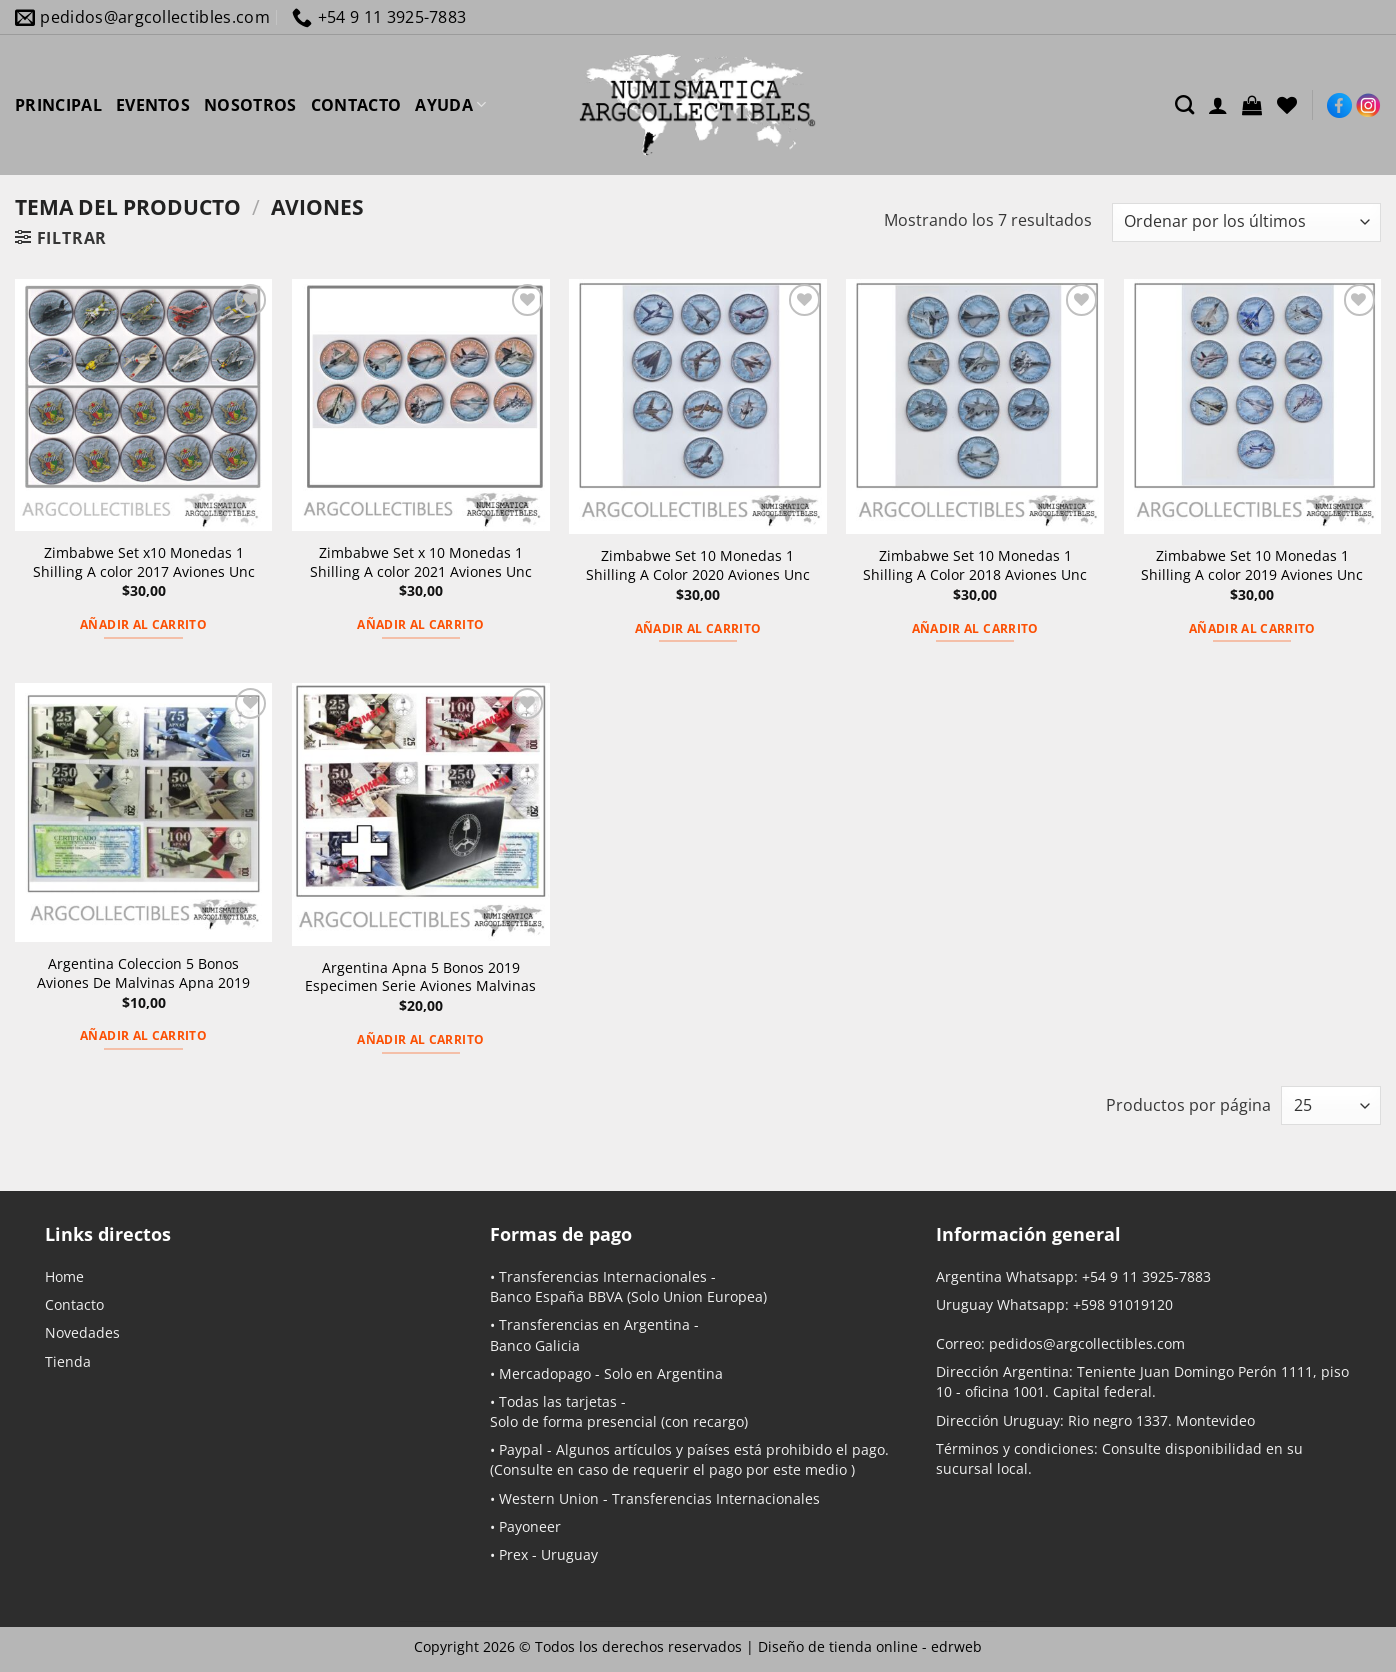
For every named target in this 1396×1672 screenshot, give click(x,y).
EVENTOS (153, 105)
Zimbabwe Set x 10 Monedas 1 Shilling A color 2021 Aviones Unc (421, 562)
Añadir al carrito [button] (143, 624)
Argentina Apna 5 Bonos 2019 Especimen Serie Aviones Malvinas (420, 977)
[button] (1252, 105)
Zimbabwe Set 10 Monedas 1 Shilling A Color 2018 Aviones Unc (975, 565)
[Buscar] (1184, 104)
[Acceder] (1218, 105)
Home (64, 1276)
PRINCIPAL (58, 105)
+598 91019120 (1123, 1304)
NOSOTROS (250, 105)
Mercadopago (545, 1373)
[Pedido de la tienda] (1246, 222)
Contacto (74, 1304)
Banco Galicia (535, 1345)
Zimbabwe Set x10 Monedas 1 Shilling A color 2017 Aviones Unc (144, 562)
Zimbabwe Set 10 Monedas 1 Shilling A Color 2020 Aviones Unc (698, 565)
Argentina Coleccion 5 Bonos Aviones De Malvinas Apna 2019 (143, 973)
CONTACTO (356, 105)
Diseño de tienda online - (870, 1646)
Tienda (68, 1361)
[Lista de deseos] (1287, 105)
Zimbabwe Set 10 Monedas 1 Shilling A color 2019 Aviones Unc (1252, 565)
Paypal (521, 1449)
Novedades (82, 1332)
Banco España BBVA (556, 1296)
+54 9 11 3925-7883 (1146, 1276)
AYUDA (450, 105)
